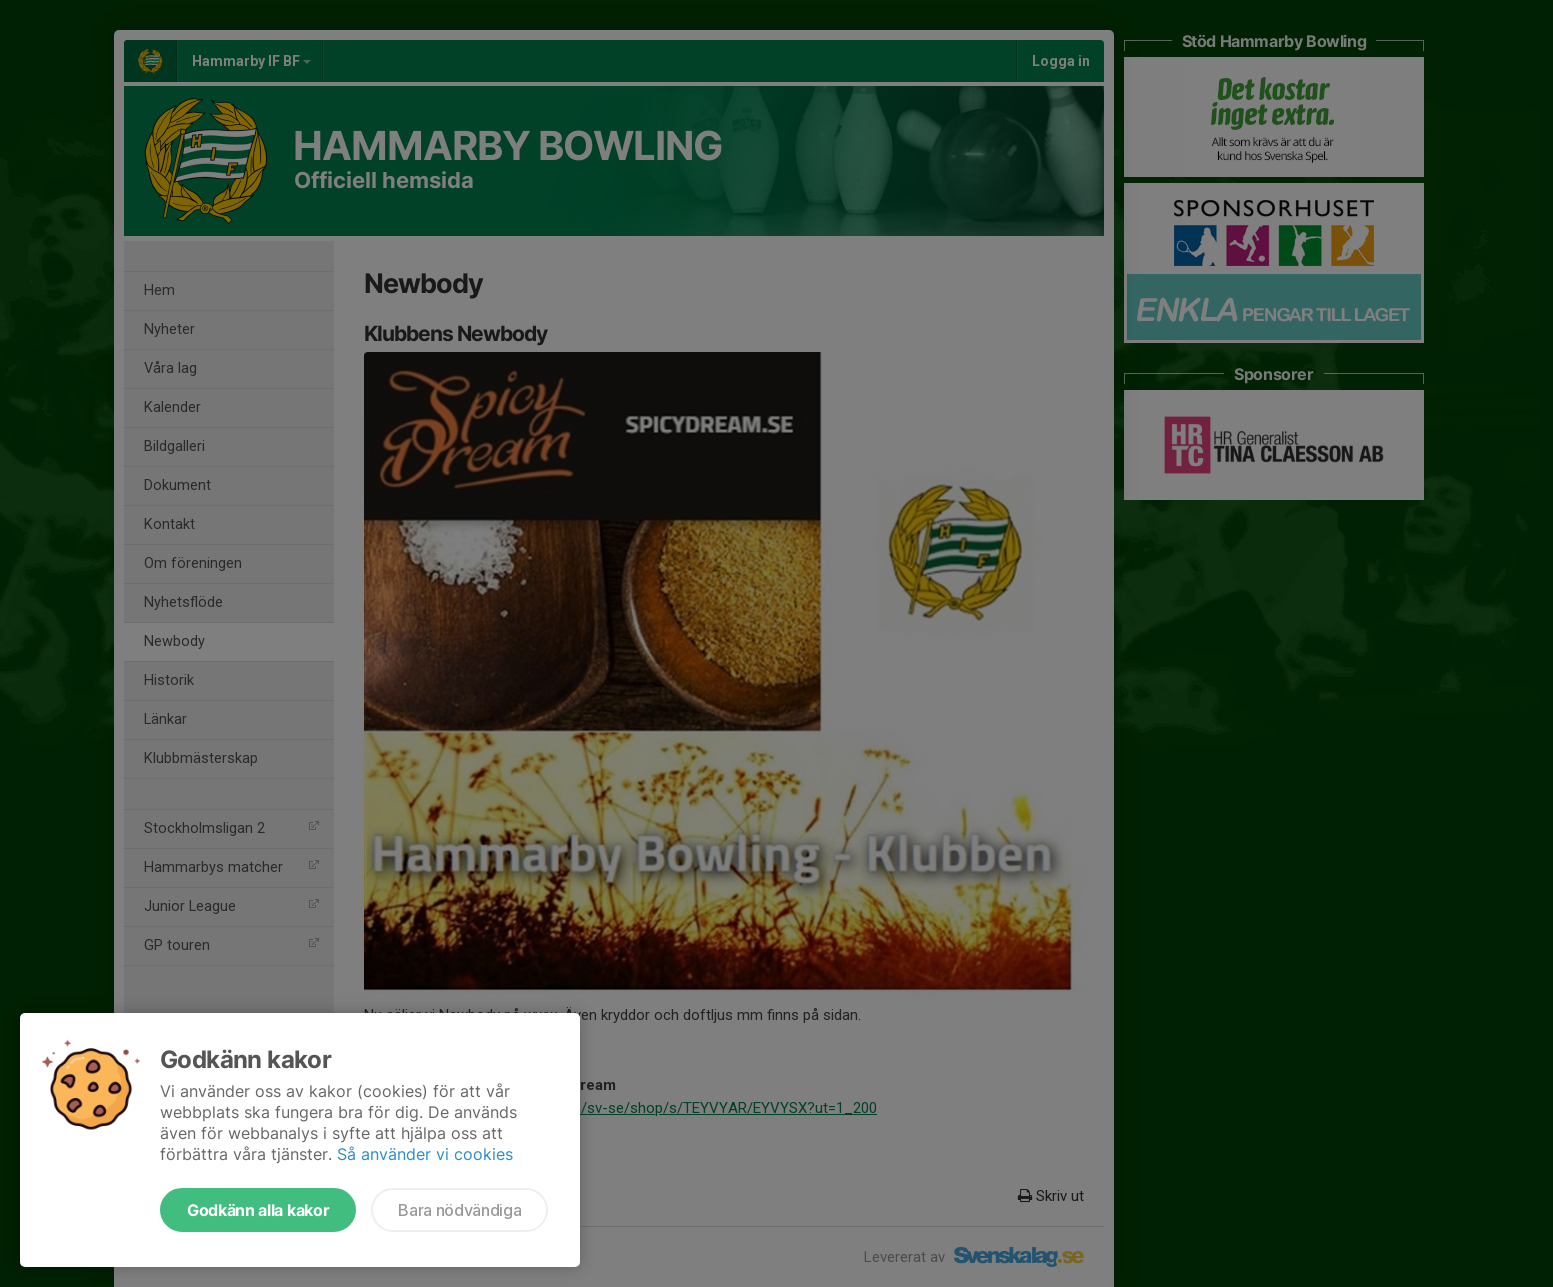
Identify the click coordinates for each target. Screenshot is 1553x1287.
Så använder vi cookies (425, 1154)
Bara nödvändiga (459, 1210)
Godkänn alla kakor (258, 1210)
